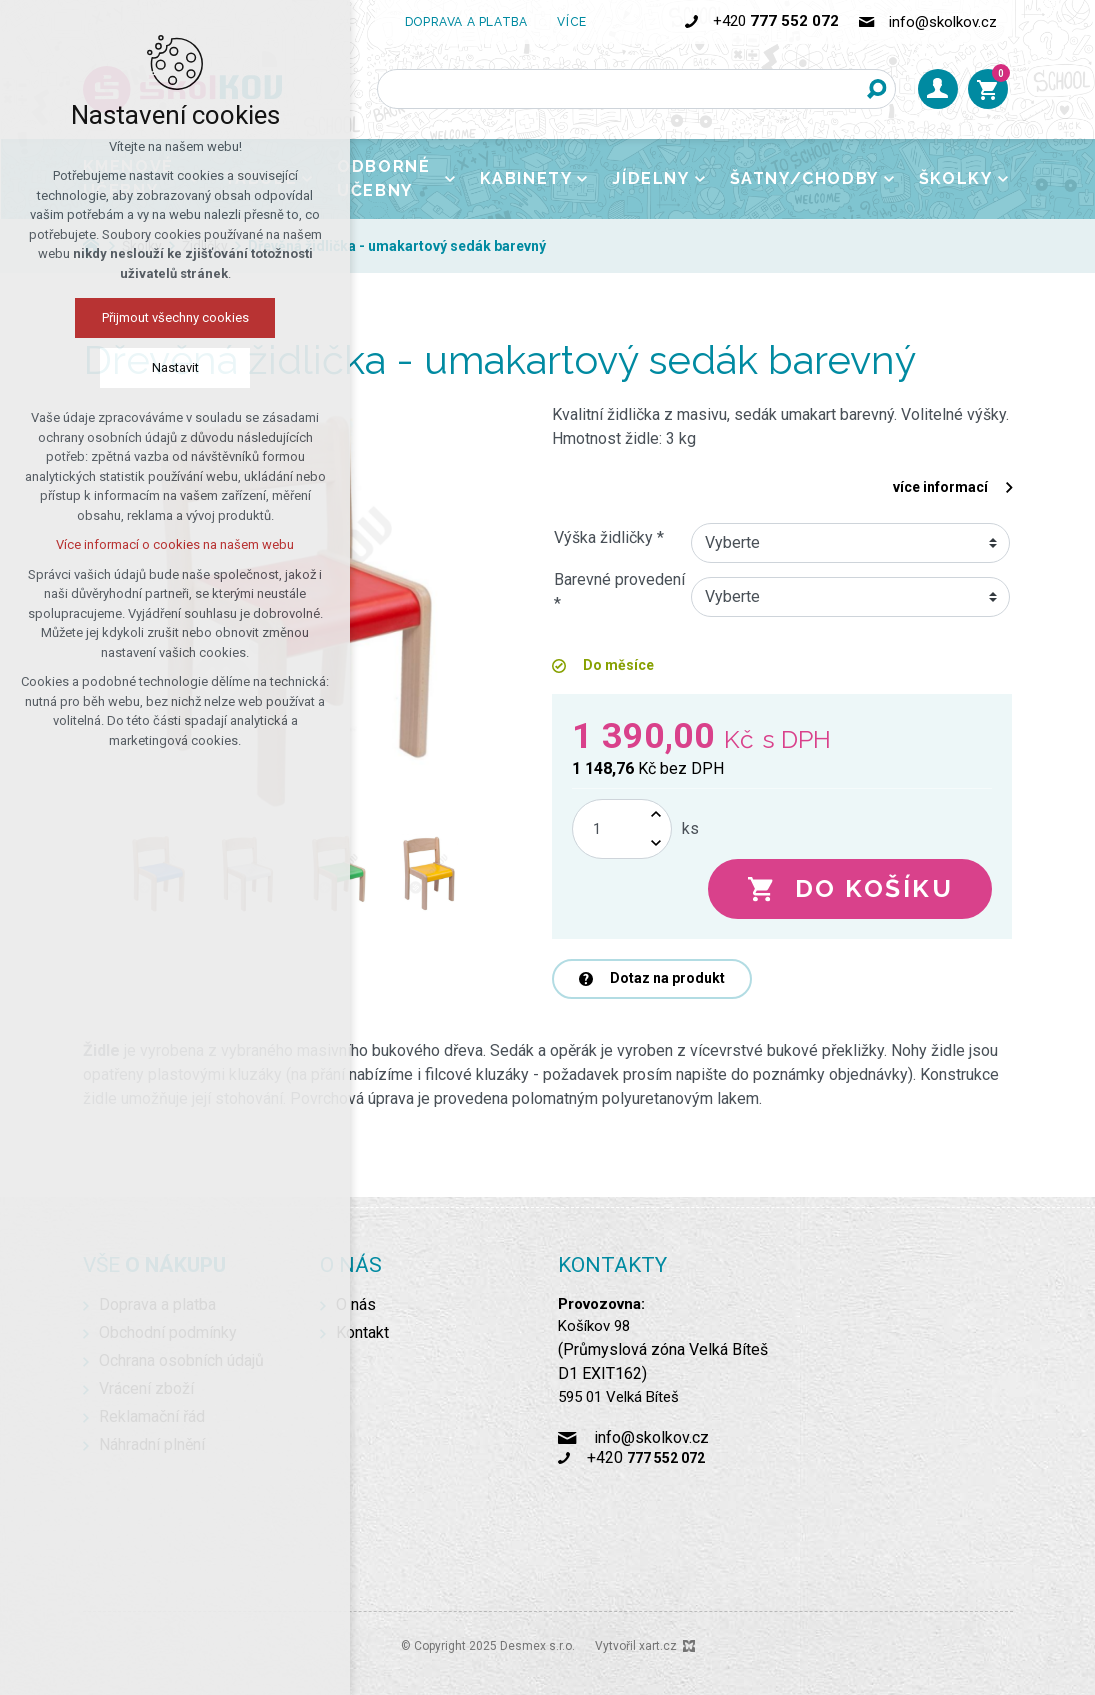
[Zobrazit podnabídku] (450, 179)
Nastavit (175, 367)
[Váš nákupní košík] (988, 89)
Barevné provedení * (619, 591)
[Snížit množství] (656, 843)
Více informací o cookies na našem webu (175, 544)
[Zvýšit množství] (656, 814)
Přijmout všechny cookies (175, 317)
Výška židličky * (609, 537)
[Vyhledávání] (876, 89)
